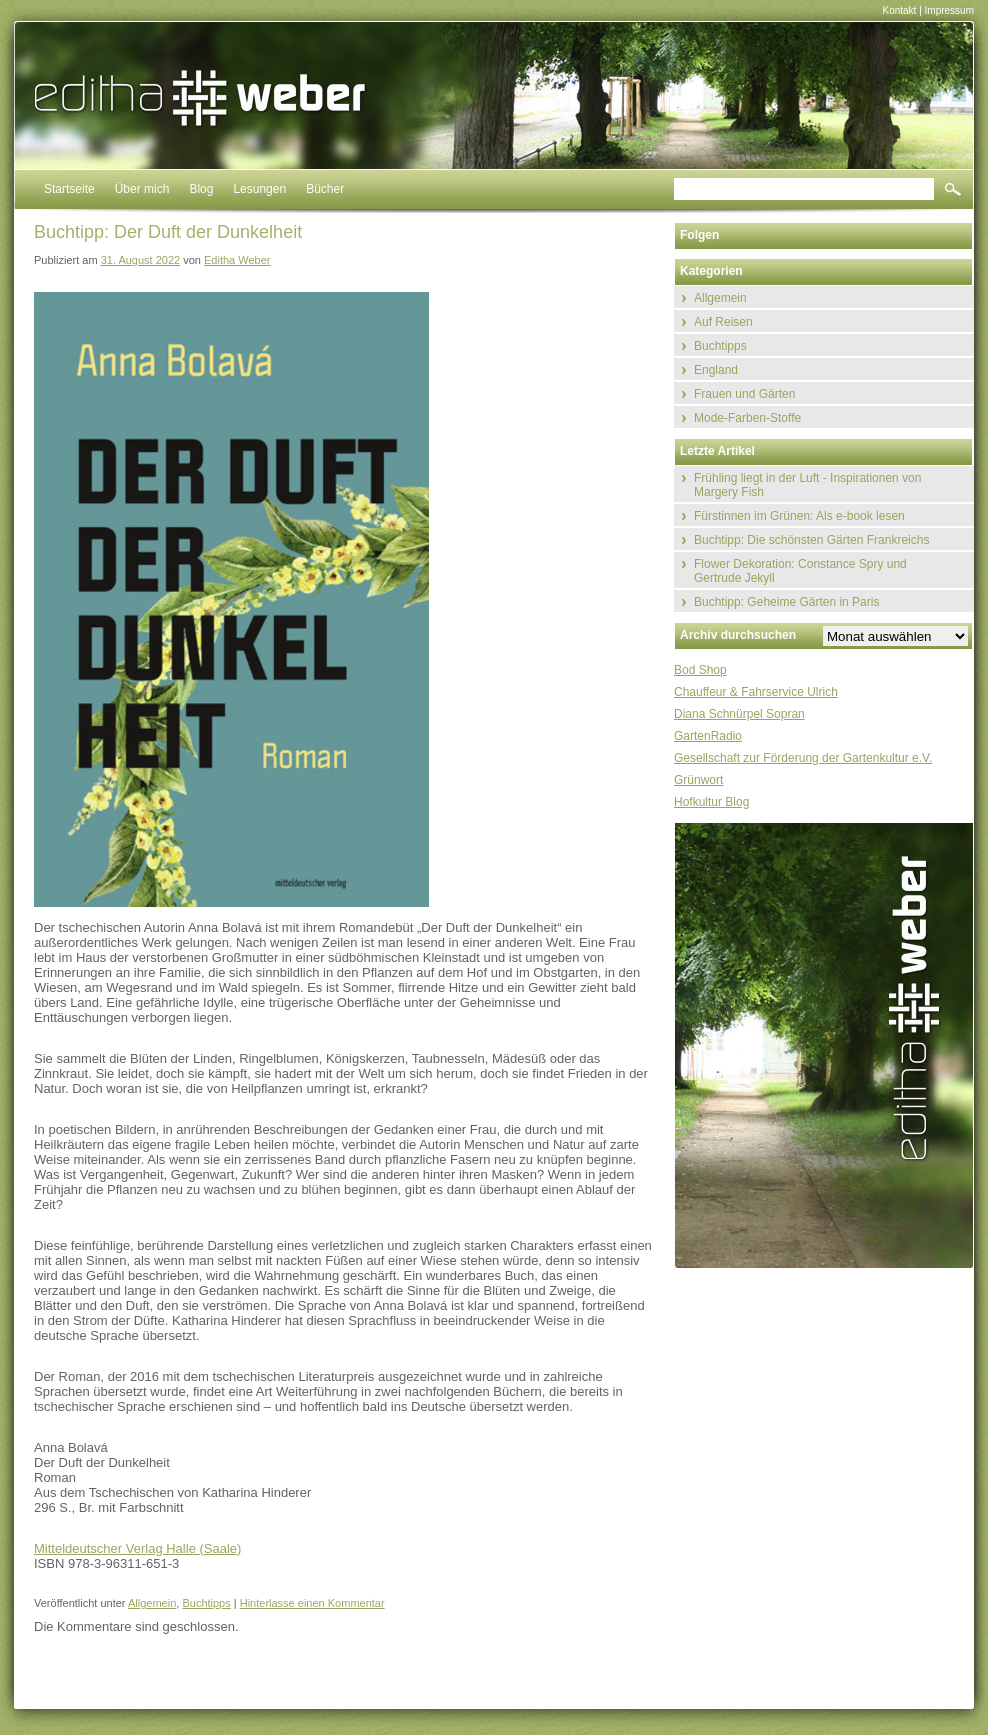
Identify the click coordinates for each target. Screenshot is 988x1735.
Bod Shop (700, 670)
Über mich (142, 189)
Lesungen (259, 189)
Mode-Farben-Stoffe (747, 418)
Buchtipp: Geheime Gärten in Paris (786, 602)
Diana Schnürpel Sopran (739, 714)
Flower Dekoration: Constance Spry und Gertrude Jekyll (800, 571)
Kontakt (899, 10)
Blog (201, 189)
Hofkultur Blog (711, 802)
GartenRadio (708, 736)
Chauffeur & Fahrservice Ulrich (756, 692)
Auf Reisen (723, 322)
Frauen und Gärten (744, 394)
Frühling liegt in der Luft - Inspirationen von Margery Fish (807, 485)
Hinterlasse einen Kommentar (312, 1603)
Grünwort (698, 780)
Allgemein (152, 1603)
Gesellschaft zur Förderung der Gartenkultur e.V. (803, 758)
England (716, 370)
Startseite (69, 189)
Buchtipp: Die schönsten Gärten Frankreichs (811, 540)
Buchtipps (206, 1603)
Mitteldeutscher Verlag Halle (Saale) (137, 1548)
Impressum (949, 10)
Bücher (325, 189)
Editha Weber (237, 260)
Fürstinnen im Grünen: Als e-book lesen (799, 516)
